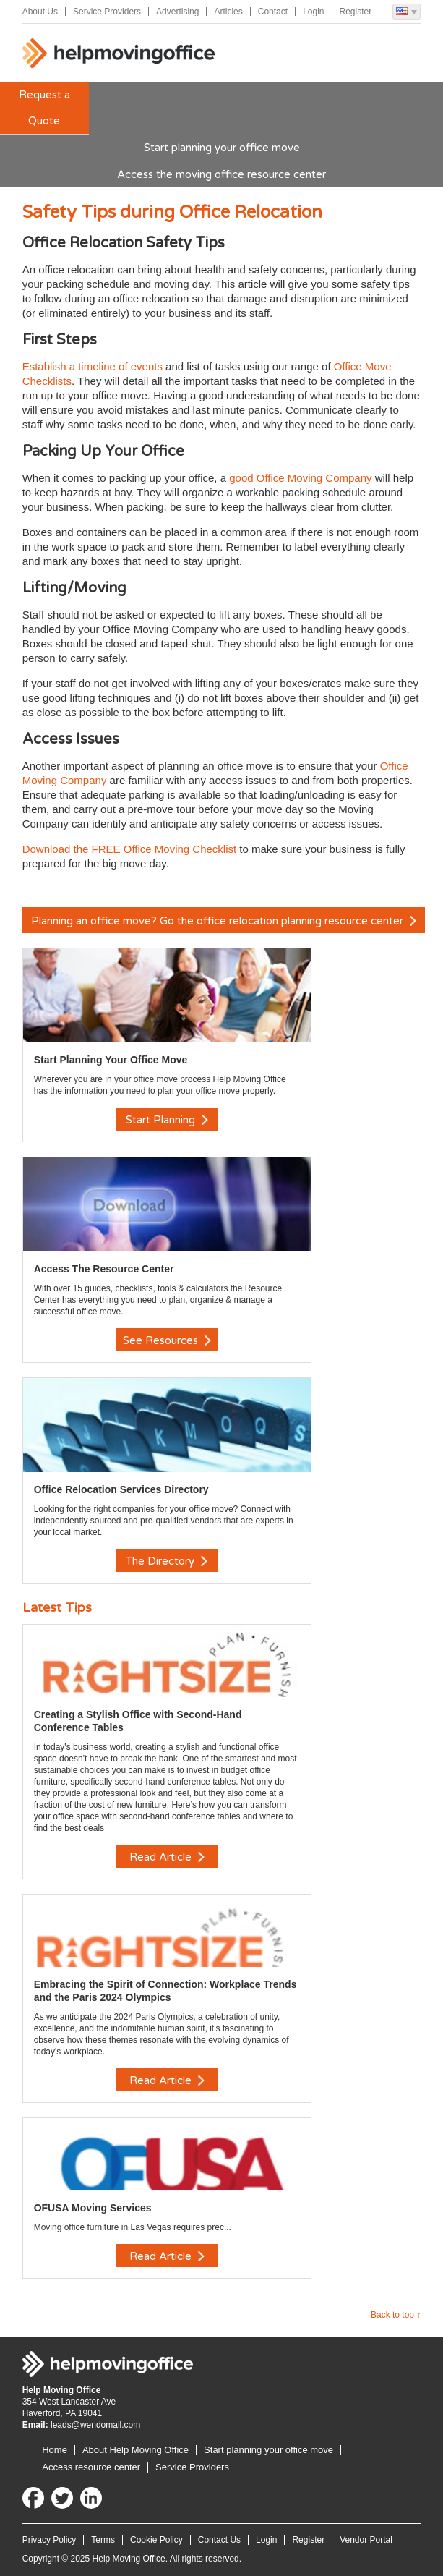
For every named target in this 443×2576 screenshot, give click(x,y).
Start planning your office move (222, 147)
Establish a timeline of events (92, 366)
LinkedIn (91, 2498)
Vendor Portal (366, 2540)
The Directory (166, 1561)
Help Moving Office (120, 56)
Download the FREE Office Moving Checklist (129, 849)
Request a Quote (44, 107)
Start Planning (167, 1119)
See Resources (167, 1340)
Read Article (167, 1856)
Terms (103, 2540)
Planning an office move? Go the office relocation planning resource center (223, 920)
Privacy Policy (49, 2540)
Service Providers (107, 12)
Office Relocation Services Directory (121, 1489)
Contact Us (219, 2540)
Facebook (33, 2498)
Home (54, 2449)
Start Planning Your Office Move (111, 1060)
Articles (228, 12)
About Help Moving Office (135, 2449)
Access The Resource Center (104, 1269)
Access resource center (91, 2467)
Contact (273, 12)
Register (356, 12)
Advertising (177, 12)
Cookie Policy (156, 2540)
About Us (40, 12)
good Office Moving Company (302, 478)
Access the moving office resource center (221, 174)
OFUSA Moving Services (93, 2208)
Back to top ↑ (396, 2315)
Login (313, 12)
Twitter (62, 2498)
